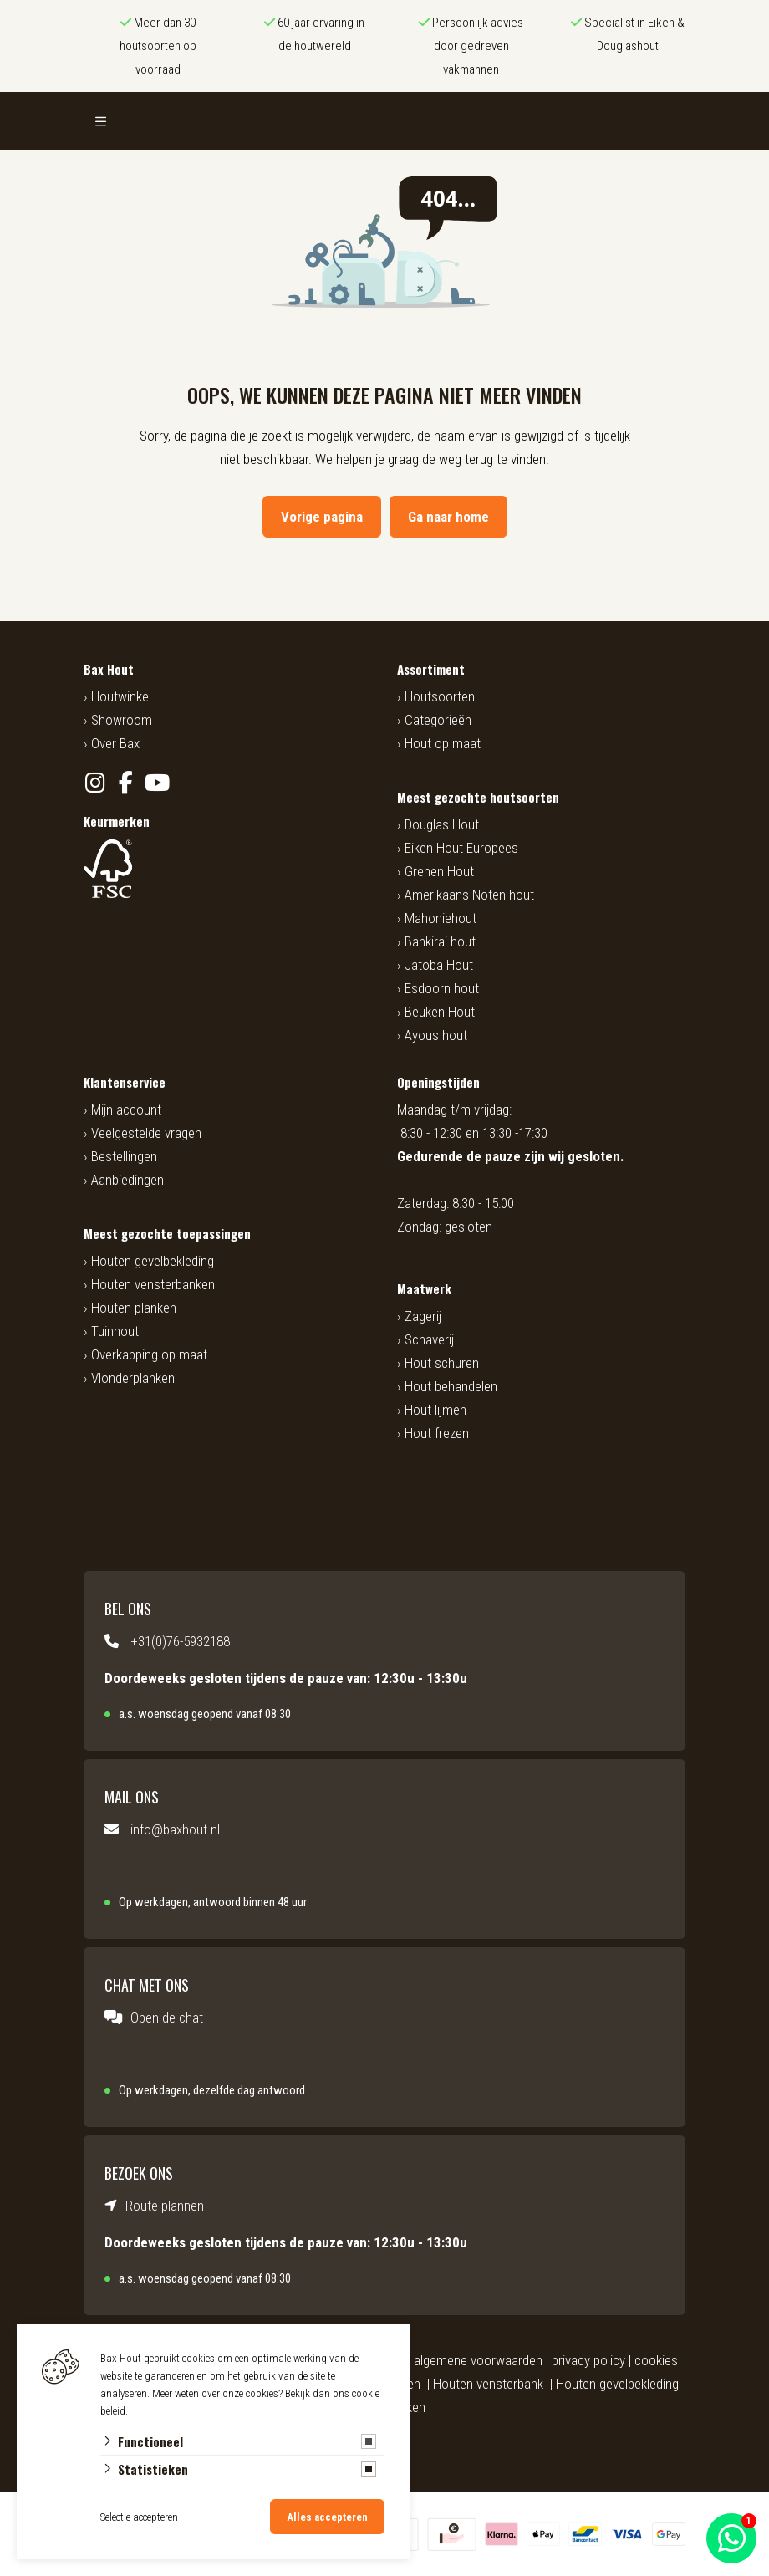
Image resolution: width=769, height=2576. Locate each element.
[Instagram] (95, 783)
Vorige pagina (322, 516)
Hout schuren (442, 1362)
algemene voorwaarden (478, 2360)
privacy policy (588, 2360)
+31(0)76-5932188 (180, 1641)
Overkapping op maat (149, 1354)
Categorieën (438, 720)
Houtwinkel (121, 696)
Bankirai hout (440, 941)
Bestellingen (124, 1156)
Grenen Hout (439, 871)
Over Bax (115, 743)
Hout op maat (443, 743)
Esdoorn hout (442, 988)
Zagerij (423, 1316)
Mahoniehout (440, 918)
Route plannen (164, 2205)
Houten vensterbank (488, 2383)
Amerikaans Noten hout (469, 894)
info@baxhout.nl (175, 1829)
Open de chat (166, 2017)
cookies (656, 2360)
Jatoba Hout (439, 964)
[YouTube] (156, 783)
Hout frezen (437, 1433)
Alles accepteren (327, 2517)
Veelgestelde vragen (146, 1133)
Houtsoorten (440, 696)
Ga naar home (448, 516)
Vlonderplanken (133, 1378)
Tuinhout (115, 1331)
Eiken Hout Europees (461, 847)
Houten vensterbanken (153, 1284)
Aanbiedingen (127, 1179)
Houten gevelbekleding (152, 1260)
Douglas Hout (442, 824)
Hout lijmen (435, 1409)
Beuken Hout (440, 1011)
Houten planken (133, 1307)
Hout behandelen (451, 1386)
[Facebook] (126, 783)
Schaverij (429, 1339)
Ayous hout (436, 1035)
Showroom (121, 720)
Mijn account (126, 1109)
